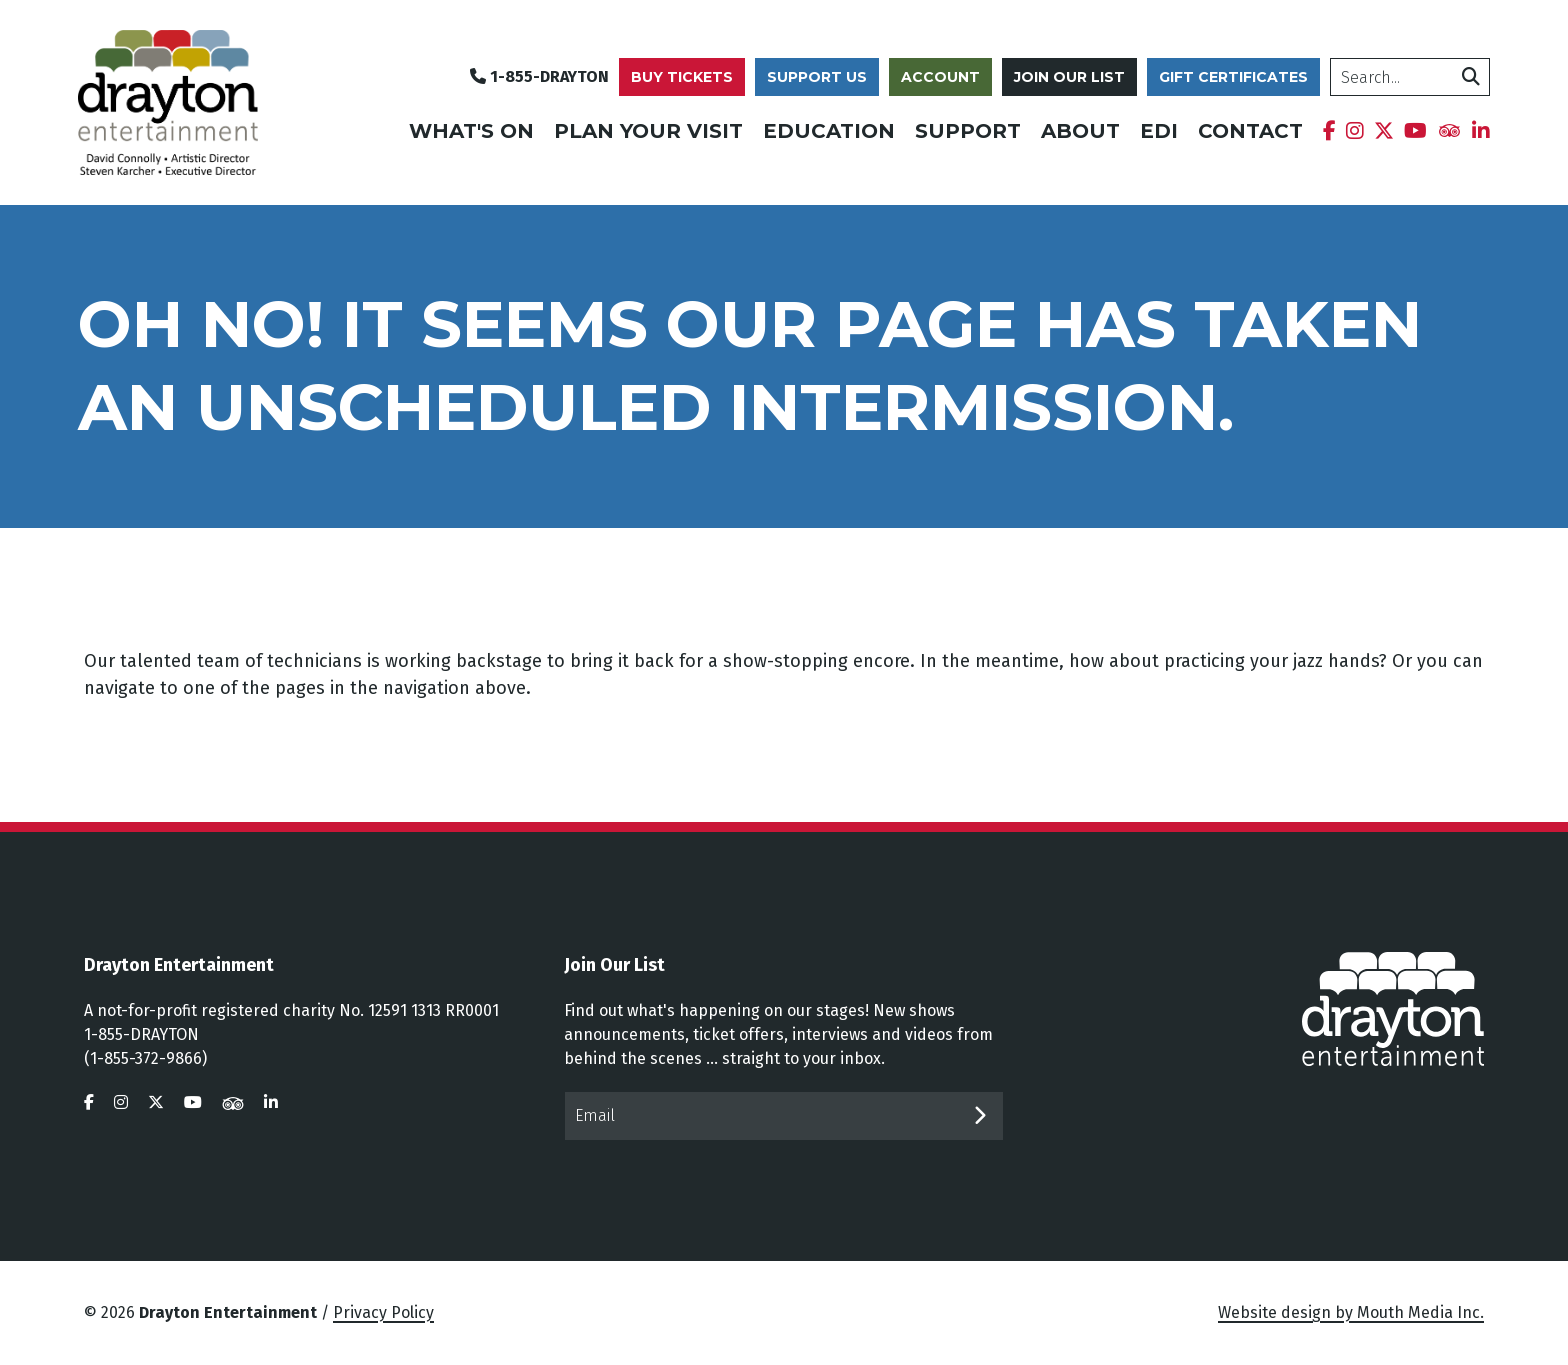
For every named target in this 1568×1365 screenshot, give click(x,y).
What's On (471, 131)
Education (829, 131)
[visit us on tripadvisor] (233, 1102)
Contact (1250, 131)
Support (968, 131)
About (1080, 131)
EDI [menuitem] (1159, 131)
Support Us (817, 77)
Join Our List (1069, 77)
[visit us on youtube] (193, 1102)
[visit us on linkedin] (271, 1102)
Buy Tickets (682, 77)
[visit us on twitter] (156, 1102)
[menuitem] (1329, 131)
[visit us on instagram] (121, 1102)
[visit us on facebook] (89, 1102)
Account (940, 77)
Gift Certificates (1233, 77)
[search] (1410, 77)
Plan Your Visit (648, 131)
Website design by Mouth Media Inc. (1351, 1312)
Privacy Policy (383, 1312)
